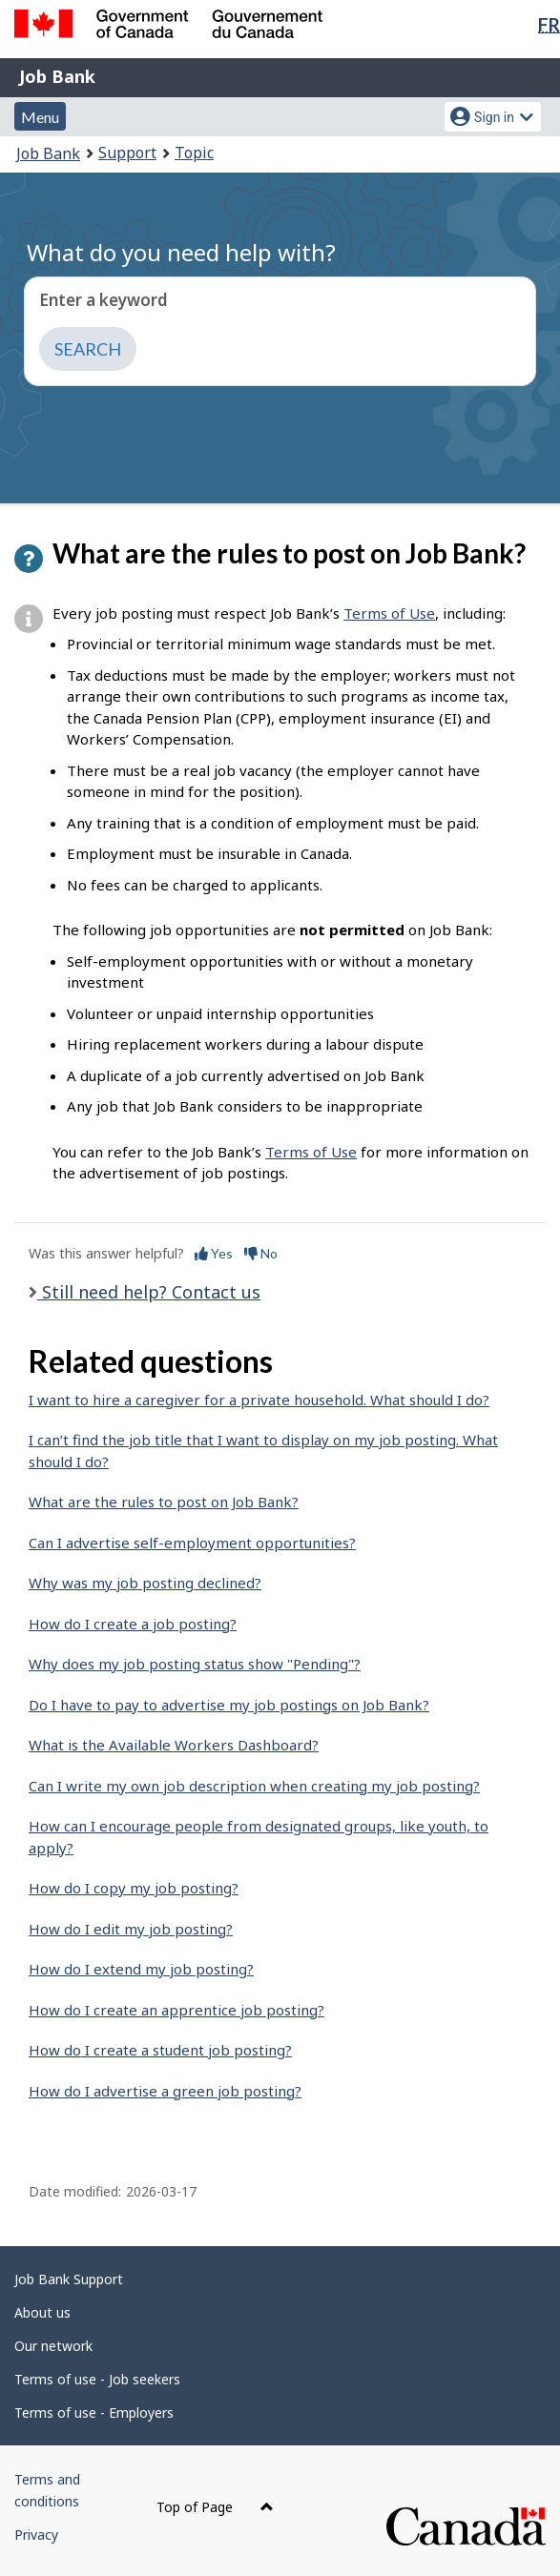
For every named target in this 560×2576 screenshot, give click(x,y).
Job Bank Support (68, 2279)
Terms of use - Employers (94, 2412)
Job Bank (57, 76)
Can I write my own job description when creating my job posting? (254, 1785)
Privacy (36, 2534)
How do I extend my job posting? (141, 1968)
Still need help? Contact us (148, 1291)
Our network (53, 2346)
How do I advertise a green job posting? (165, 2090)
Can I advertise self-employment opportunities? (192, 1542)
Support (127, 152)
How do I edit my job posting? (131, 1928)
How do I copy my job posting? (134, 1887)
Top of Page (215, 2507)
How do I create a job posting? (133, 1623)
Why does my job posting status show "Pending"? (195, 1663)
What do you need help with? (181, 252)
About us (42, 2312)
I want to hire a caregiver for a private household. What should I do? (259, 1399)
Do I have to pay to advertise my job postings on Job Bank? (229, 1704)
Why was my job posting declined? (145, 1582)
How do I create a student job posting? (160, 2049)
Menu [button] (40, 117)
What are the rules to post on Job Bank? (164, 1501)
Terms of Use (389, 613)
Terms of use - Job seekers (97, 2379)
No (261, 1253)
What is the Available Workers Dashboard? (174, 1744)
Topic (194, 152)
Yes (214, 1253)
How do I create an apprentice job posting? (176, 2009)
